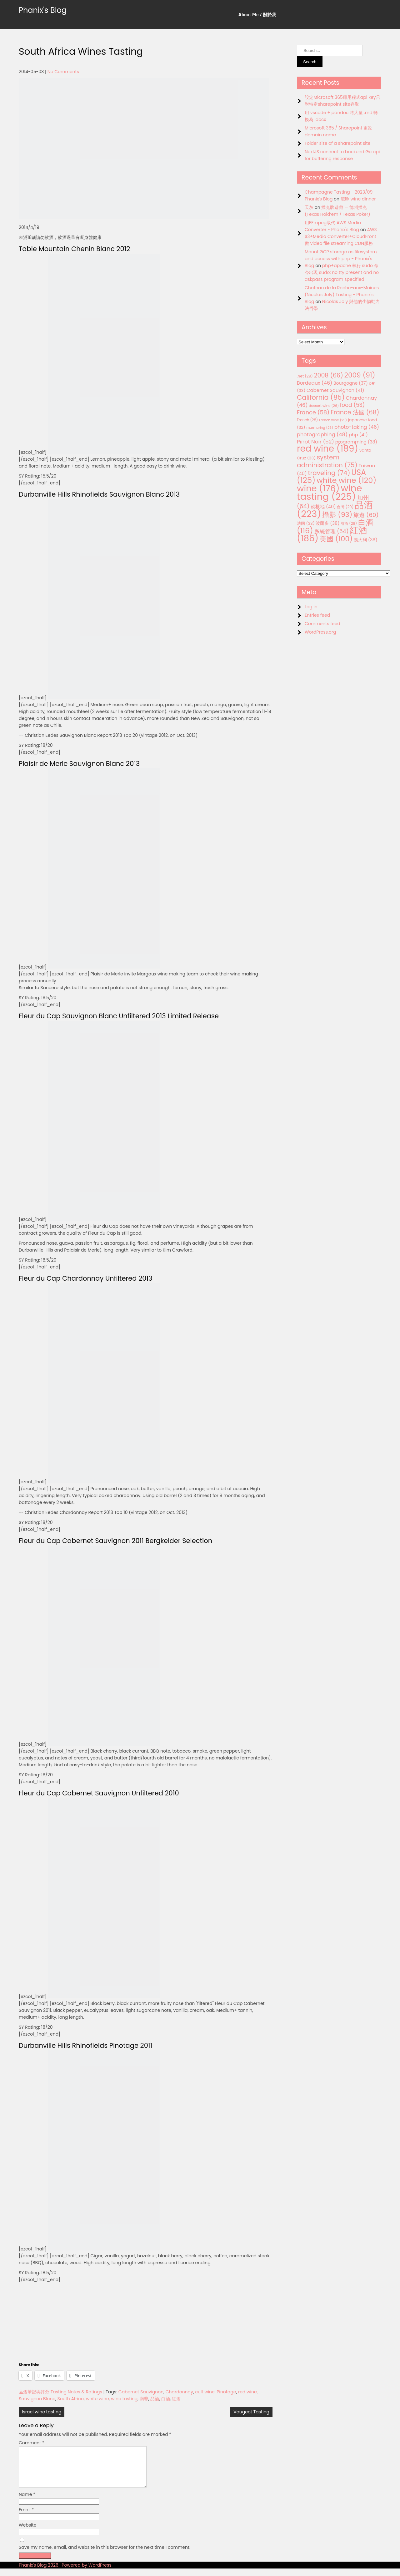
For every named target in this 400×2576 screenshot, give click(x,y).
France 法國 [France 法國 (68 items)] (355, 412)
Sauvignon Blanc (37, 2399)
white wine (97, 2399)
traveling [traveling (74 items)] (329, 472)
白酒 (165, 2399)
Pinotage (226, 2392)
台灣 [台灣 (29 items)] (345, 506)
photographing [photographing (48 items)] (322, 434)
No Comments (63, 71)
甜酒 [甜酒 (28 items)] (349, 523)
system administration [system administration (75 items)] (327, 461)
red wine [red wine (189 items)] (327, 449)
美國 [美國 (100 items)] (336, 539)
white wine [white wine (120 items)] (346, 480)
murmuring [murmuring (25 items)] (319, 427)
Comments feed (322, 623)
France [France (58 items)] (313, 412)
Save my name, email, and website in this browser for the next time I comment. (104, 2555)
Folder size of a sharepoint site (337, 143)
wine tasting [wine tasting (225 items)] (329, 492)
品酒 (154, 2399)
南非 (144, 2399)
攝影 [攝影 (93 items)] (337, 514)
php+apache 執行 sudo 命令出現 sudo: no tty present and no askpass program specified (342, 272)
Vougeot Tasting (251, 2412)
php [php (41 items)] (358, 434)
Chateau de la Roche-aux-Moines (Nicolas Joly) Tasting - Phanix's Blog (342, 295)
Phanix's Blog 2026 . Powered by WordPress (65, 2572)
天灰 (309, 207)
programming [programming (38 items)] (356, 442)
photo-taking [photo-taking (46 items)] (356, 427)
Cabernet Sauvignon (140, 2392)
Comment (31, 2443)
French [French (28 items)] (307, 420)
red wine (247, 2392)
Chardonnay (179, 2392)
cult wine (204, 2392)
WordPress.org (320, 632)
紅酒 (176, 2399)
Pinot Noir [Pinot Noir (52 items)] (315, 441)
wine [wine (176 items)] (318, 488)
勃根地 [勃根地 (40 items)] (323, 507)
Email (26, 2517)
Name (27, 2502)
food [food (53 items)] (352, 405)
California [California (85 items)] (321, 397)
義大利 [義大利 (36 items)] (365, 540)
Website (27, 2532)
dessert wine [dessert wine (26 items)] (324, 405)
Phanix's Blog (43, 10)
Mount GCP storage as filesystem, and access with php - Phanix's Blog (341, 259)
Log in (311, 607)
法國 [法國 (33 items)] (306, 523)
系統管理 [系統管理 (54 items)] (331, 531)
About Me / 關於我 (257, 14)
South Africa (71, 2399)
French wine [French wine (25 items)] (333, 420)
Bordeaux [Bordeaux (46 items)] (314, 383)
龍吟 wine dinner (358, 199)
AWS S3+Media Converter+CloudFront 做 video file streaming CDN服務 (341, 236)
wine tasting (124, 2399)
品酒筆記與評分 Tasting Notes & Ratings (60, 2392)
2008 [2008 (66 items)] (328, 375)
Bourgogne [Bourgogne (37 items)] (350, 383)
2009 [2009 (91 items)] (359, 375)
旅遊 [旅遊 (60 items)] (365, 515)
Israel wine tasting (41, 2412)
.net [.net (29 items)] (305, 376)
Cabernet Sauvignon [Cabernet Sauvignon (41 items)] (335, 390)
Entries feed (317, 615)
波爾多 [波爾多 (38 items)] (327, 523)
